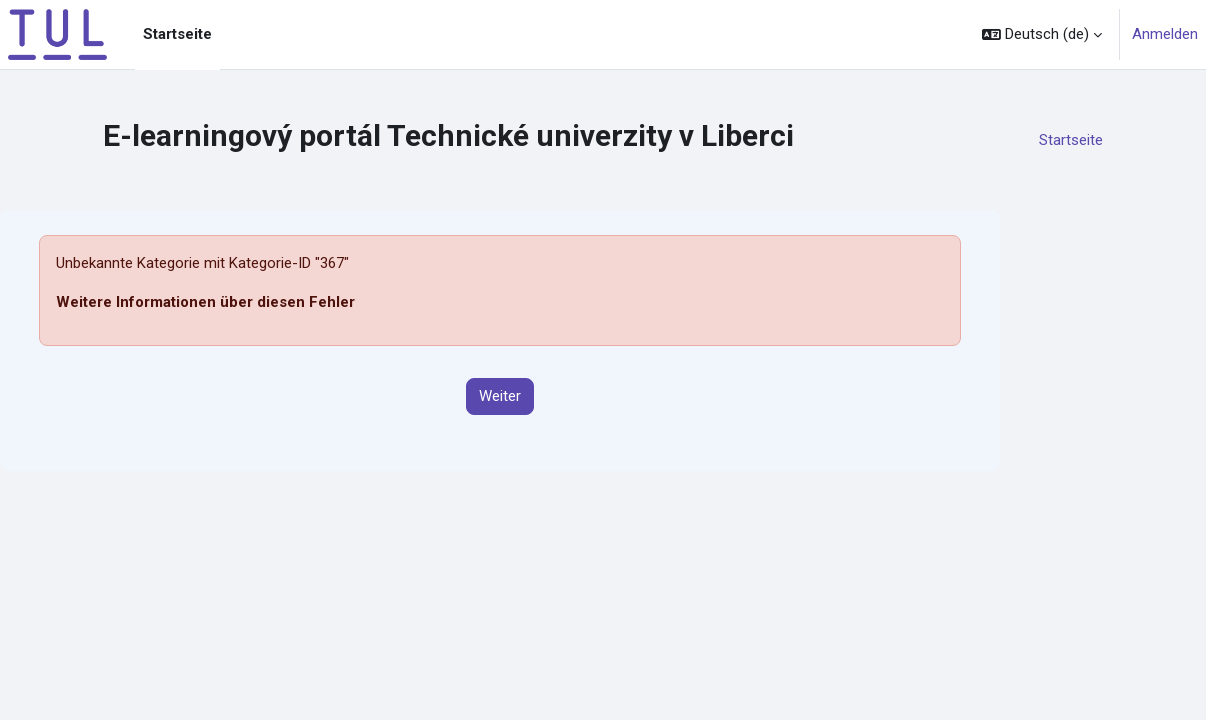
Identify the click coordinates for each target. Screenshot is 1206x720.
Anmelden (1165, 34)
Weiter (500, 396)
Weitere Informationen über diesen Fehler (205, 302)
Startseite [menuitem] (177, 34)
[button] (1042, 34)
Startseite (1071, 140)
